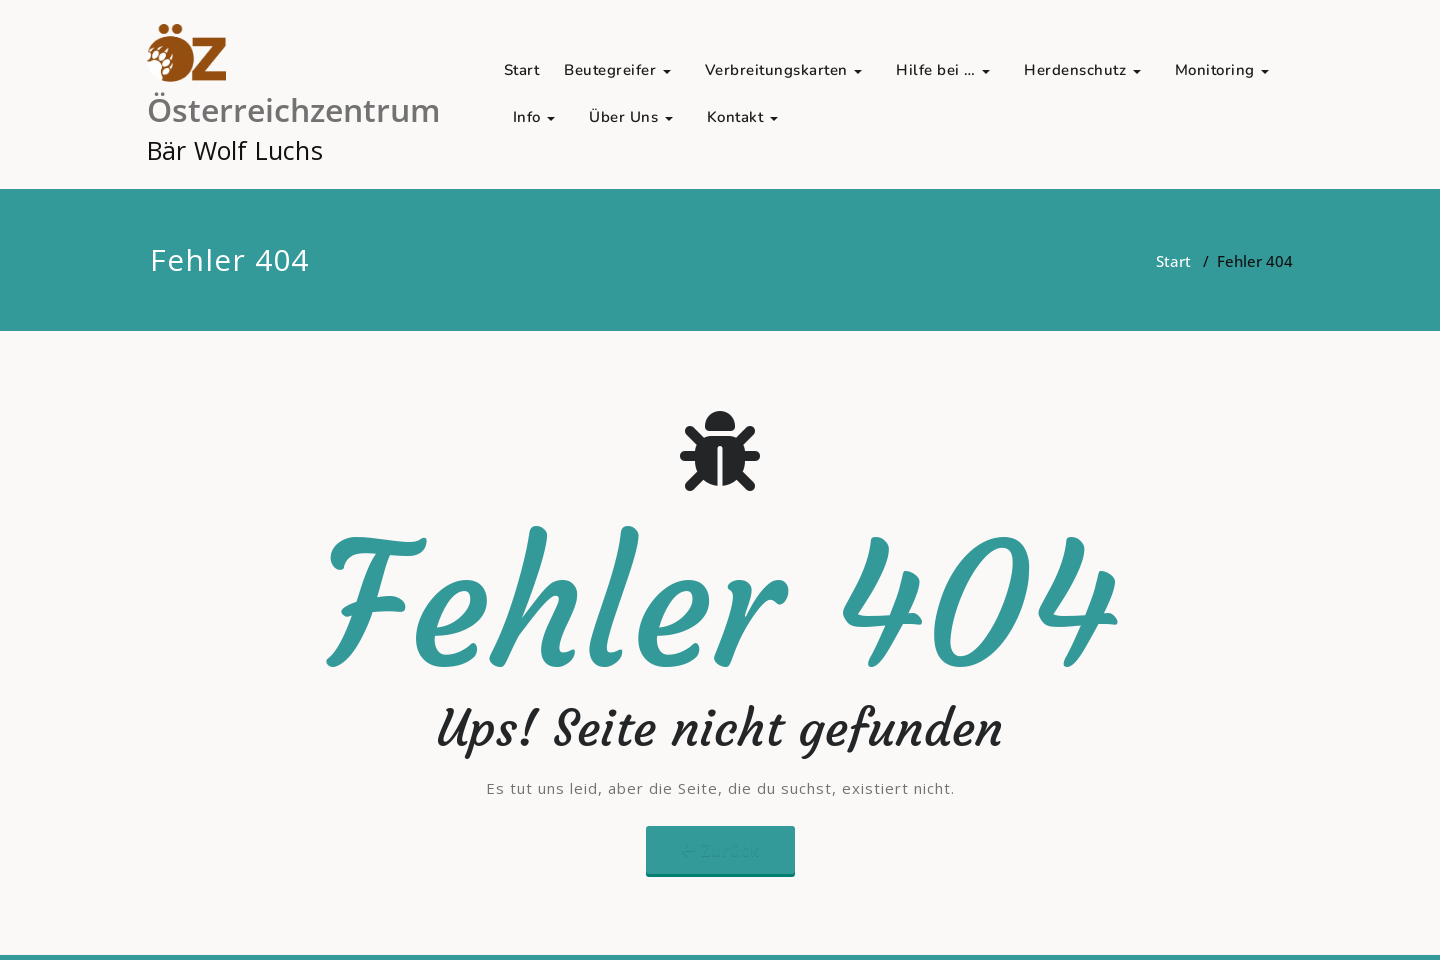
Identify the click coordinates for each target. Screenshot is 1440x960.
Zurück (730, 850)
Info (534, 117)
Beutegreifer (617, 70)
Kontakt (742, 117)
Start (522, 70)
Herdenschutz (1082, 70)
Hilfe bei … (943, 70)
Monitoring (1222, 70)
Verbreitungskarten (784, 70)
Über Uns (631, 117)
